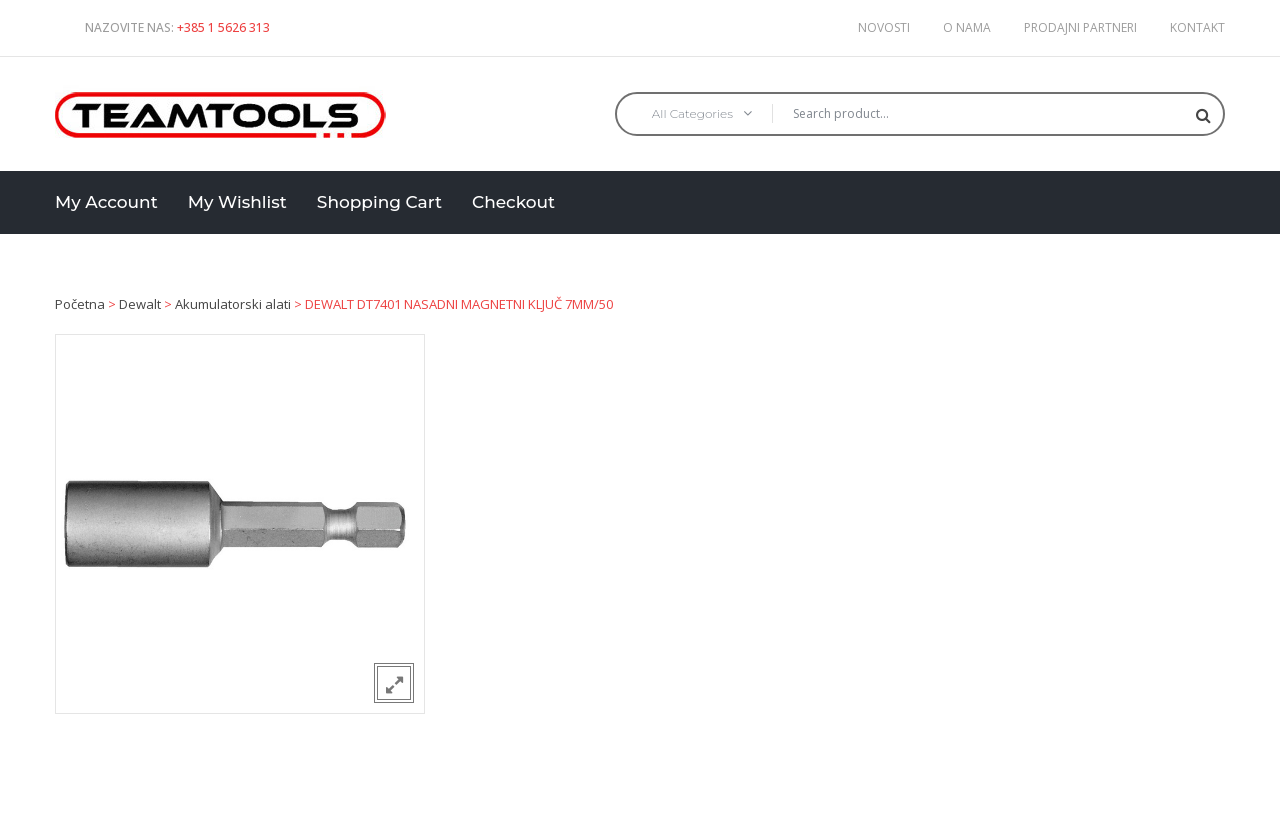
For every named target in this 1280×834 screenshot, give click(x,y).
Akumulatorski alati (233, 304)
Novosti (884, 27)
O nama (967, 27)
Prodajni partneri (1080, 27)
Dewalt (140, 304)
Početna (80, 304)
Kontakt (1197, 27)
